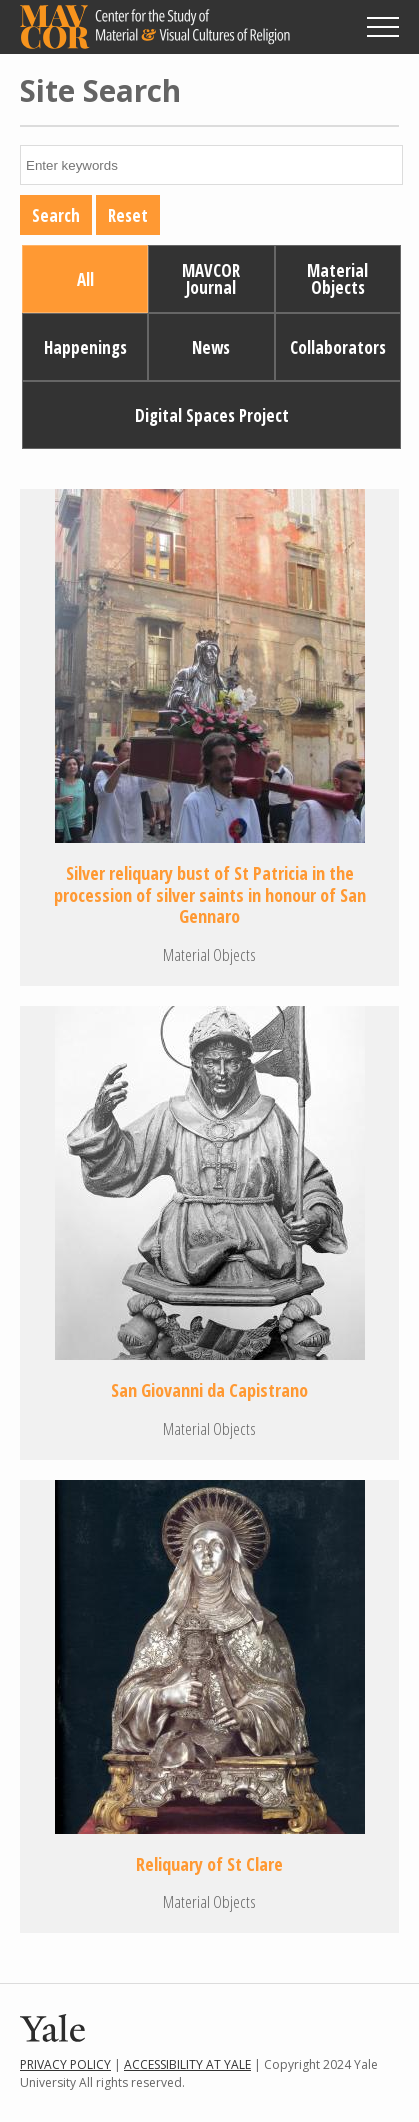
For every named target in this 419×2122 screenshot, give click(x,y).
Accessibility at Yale (187, 2064)
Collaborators (338, 347)
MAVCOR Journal (211, 279)
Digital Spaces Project (212, 415)
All (85, 279)
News (211, 347)
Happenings (85, 347)
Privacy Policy (65, 2064)
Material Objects (337, 279)
